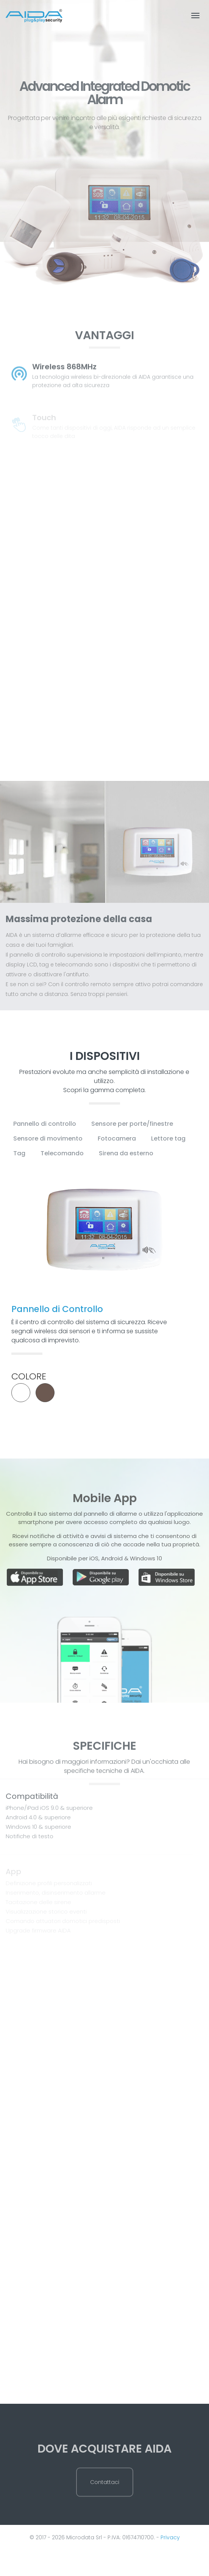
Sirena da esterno (126, 1153)
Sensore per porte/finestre (132, 1123)
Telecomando (62, 1153)
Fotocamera (117, 1138)
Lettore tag (168, 1138)
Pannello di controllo (44, 1123)
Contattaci (104, 2500)
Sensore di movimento (48, 1138)
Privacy (170, 2537)
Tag (19, 1153)
